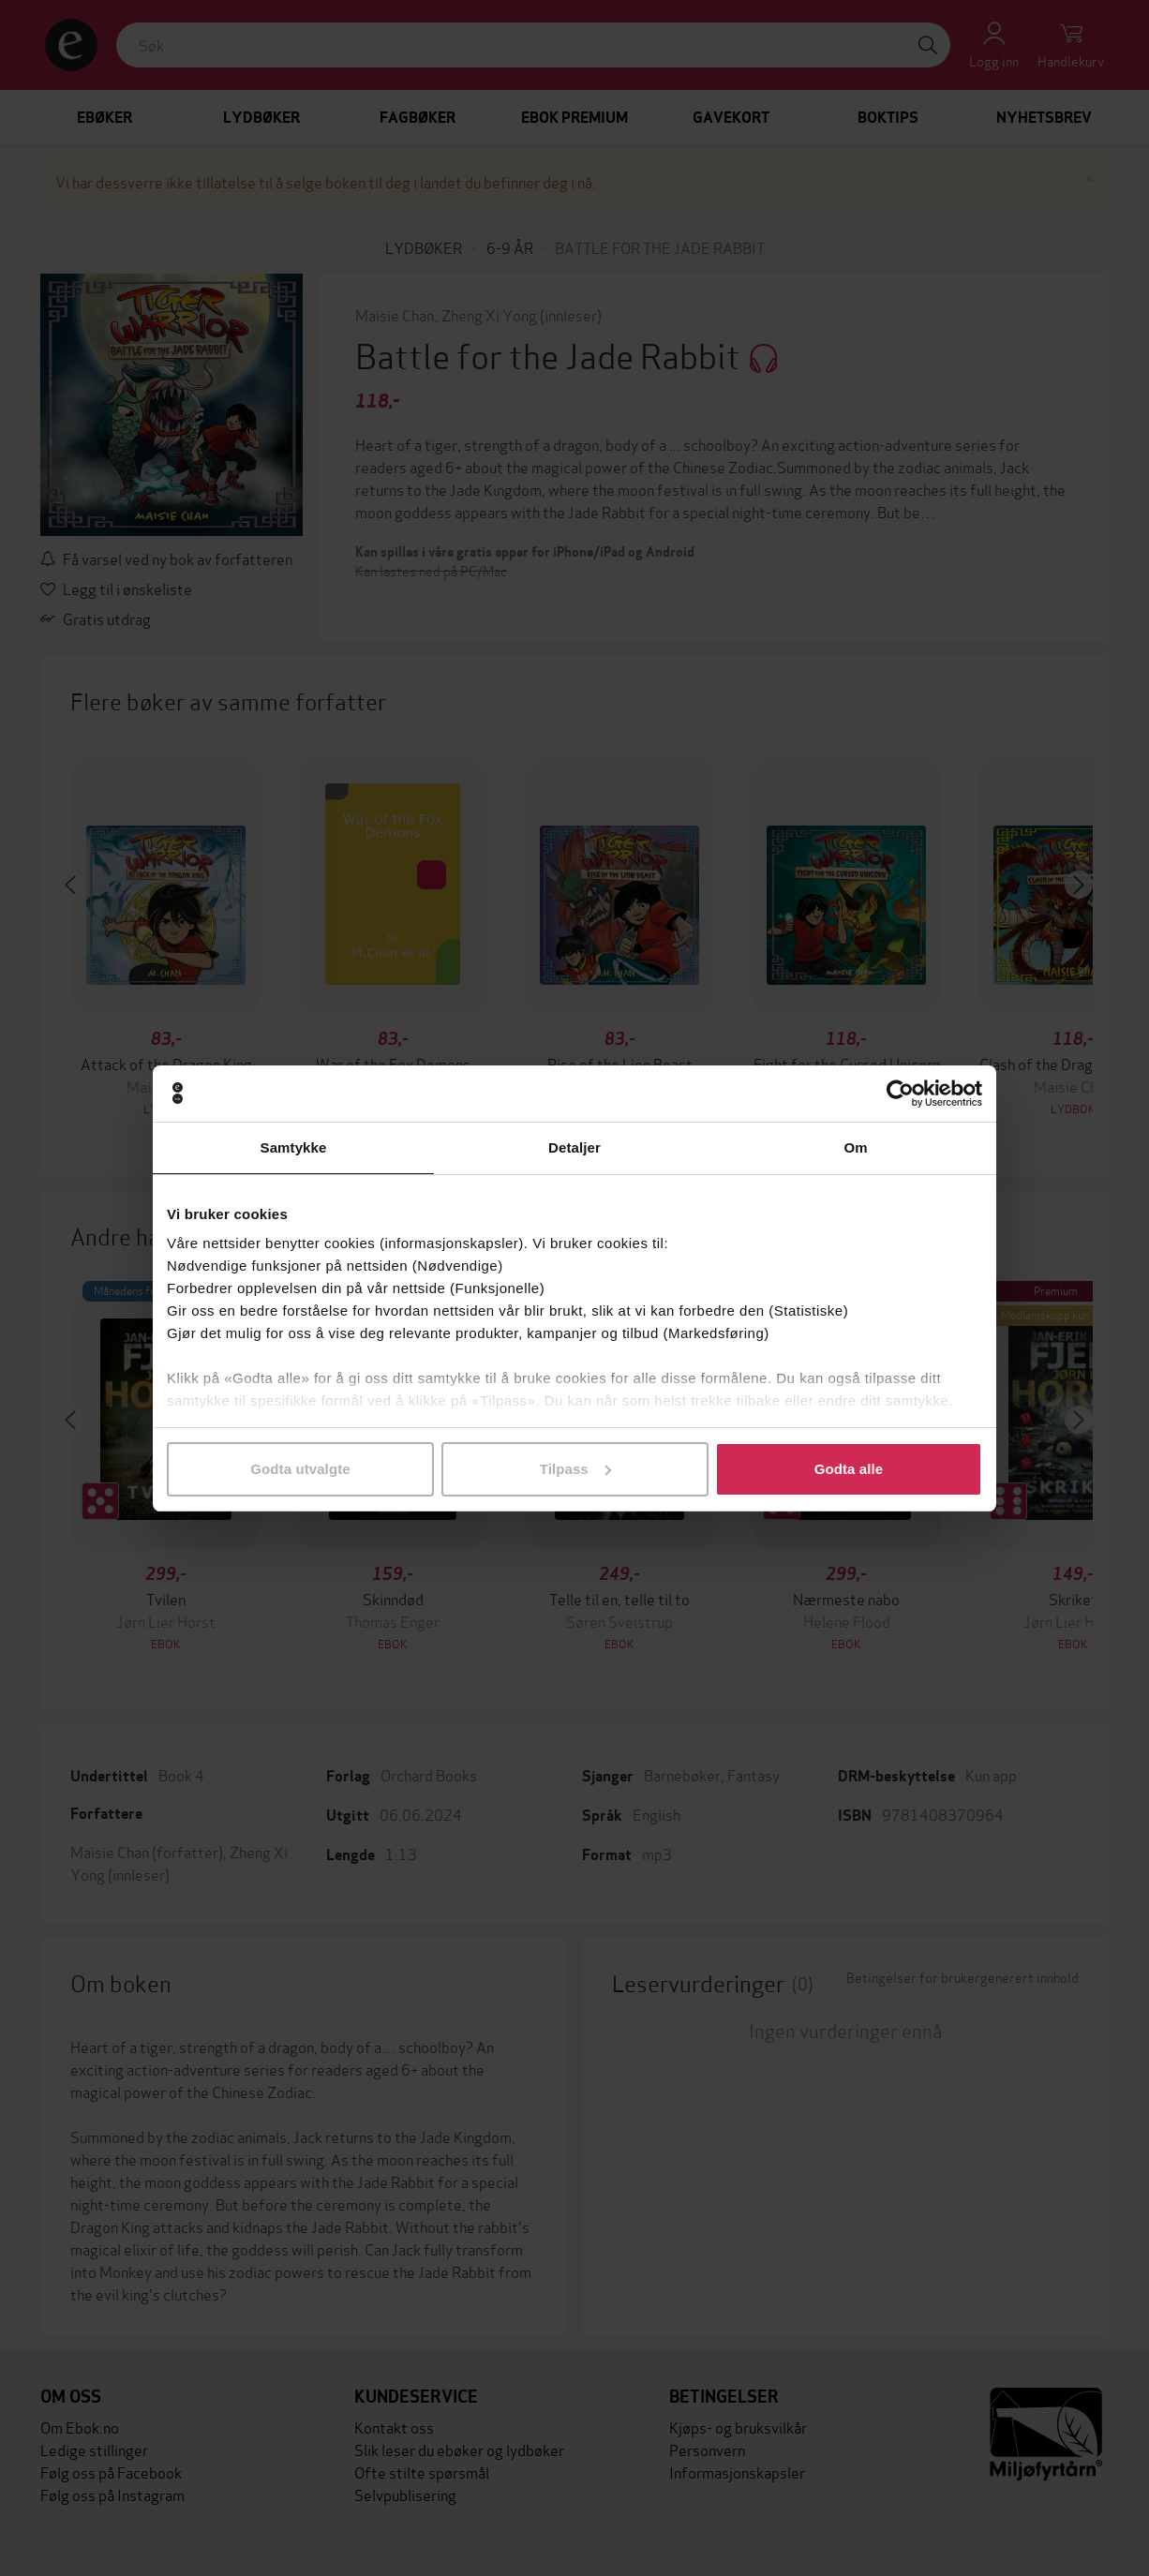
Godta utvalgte (300, 1469)
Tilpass (575, 1469)
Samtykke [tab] (294, 1147)
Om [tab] (855, 1147)
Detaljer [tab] (574, 1147)
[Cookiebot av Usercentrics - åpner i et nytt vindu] (900, 1094)
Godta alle (849, 1469)
